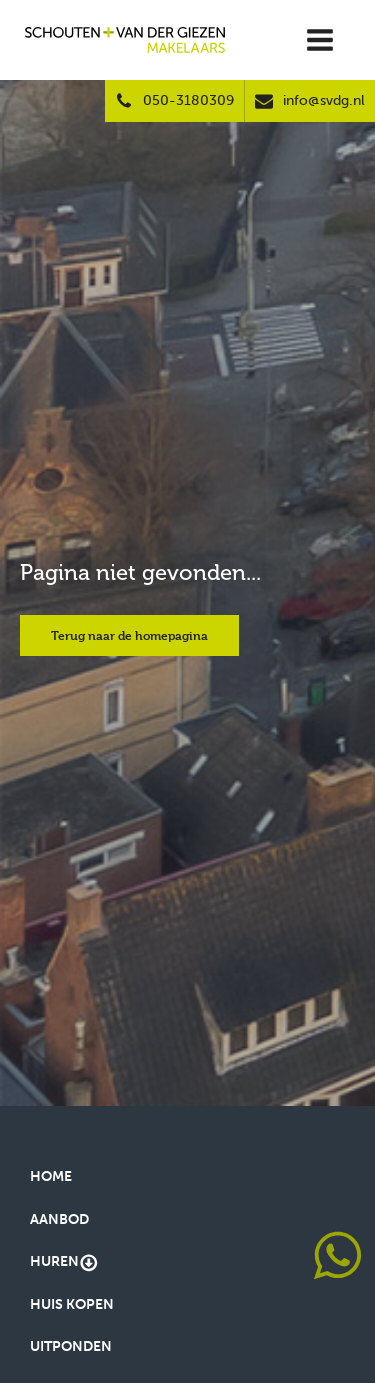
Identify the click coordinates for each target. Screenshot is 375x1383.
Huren (64, 1263)
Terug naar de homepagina (129, 635)
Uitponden (71, 1346)
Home (51, 1176)
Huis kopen (72, 1304)
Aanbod (59, 1219)
